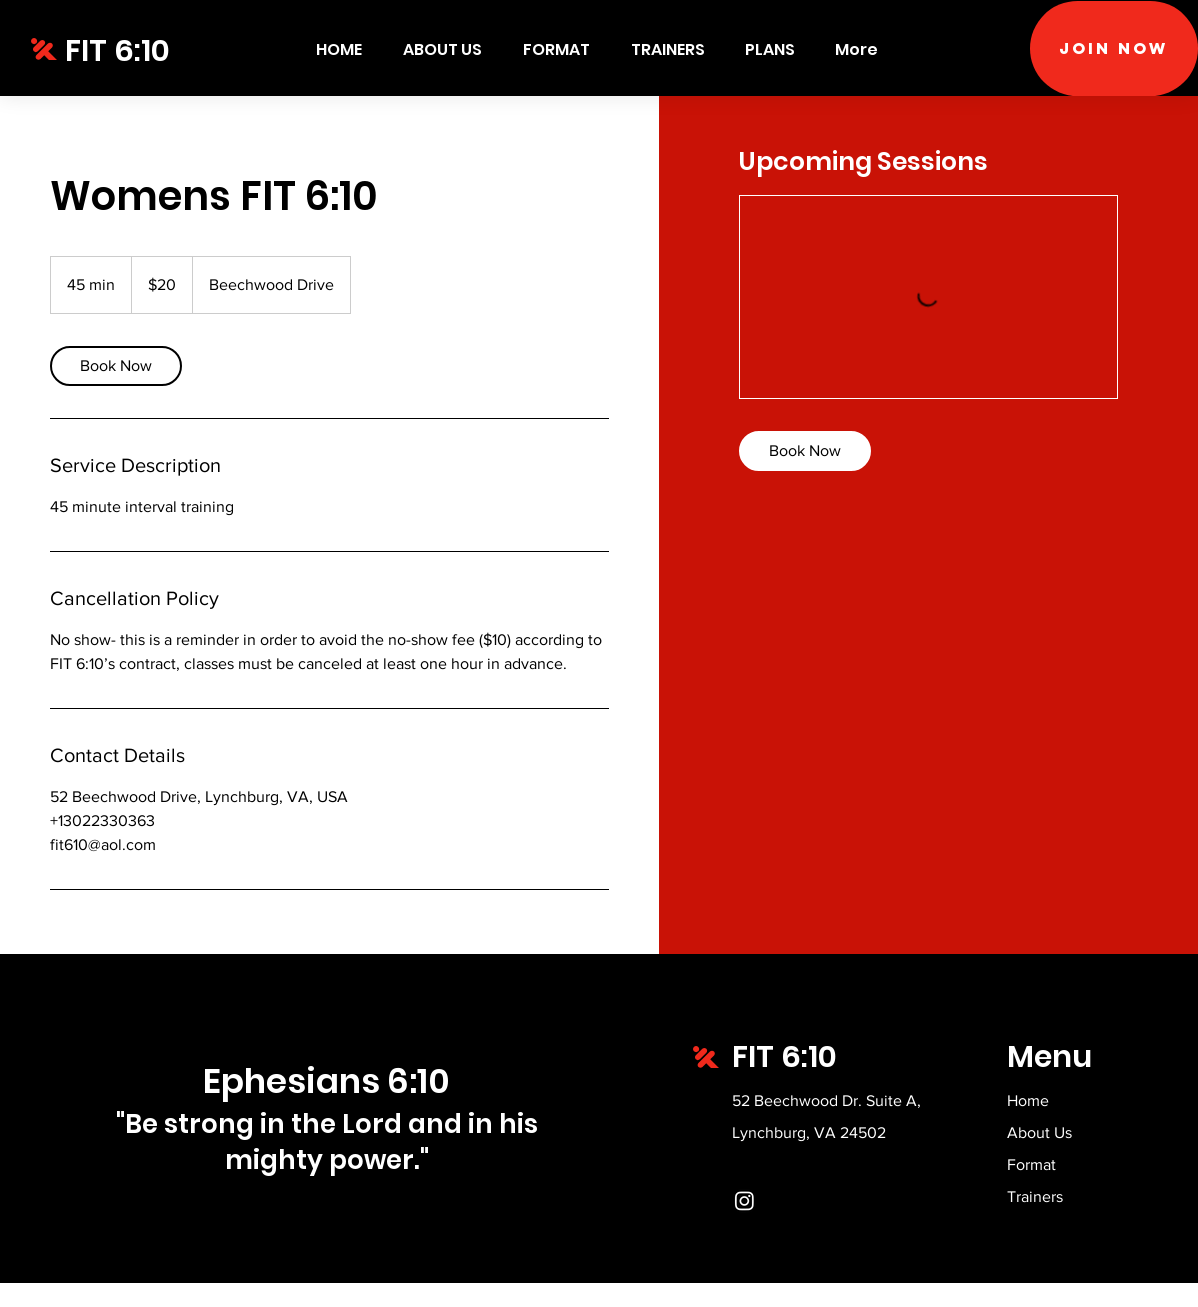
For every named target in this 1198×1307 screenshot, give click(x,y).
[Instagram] (744, 1200)
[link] (116, 366)
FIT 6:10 (117, 51)
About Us (1039, 1132)
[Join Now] (1114, 48)
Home (1028, 1100)
